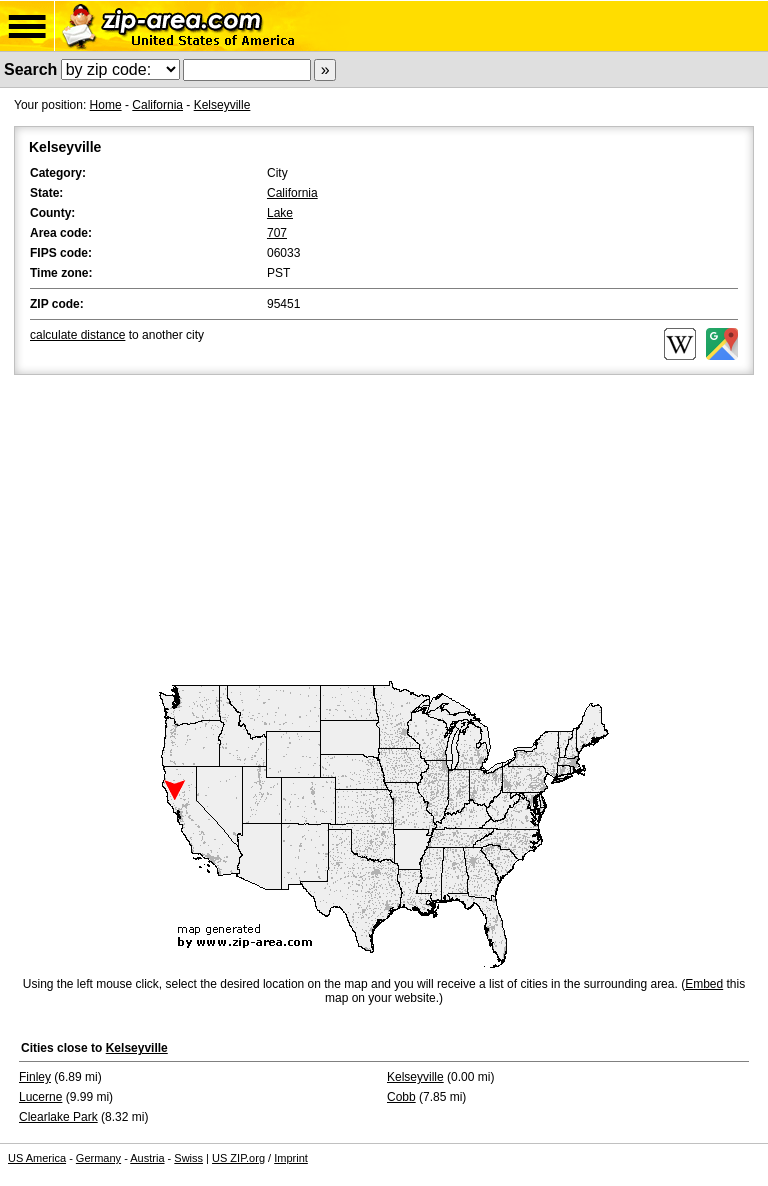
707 (277, 233)
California (157, 105)
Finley (35, 1077)
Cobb (401, 1097)
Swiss (188, 1158)
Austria (147, 1158)
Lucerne (40, 1097)
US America (37, 1158)
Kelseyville (222, 105)
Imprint (291, 1158)
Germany (98, 1158)
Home (106, 105)
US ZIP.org (238, 1158)
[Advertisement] (384, 529)
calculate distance (77, 335)
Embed (704, 984)
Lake (280, 213)
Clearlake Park (58, 1117)
